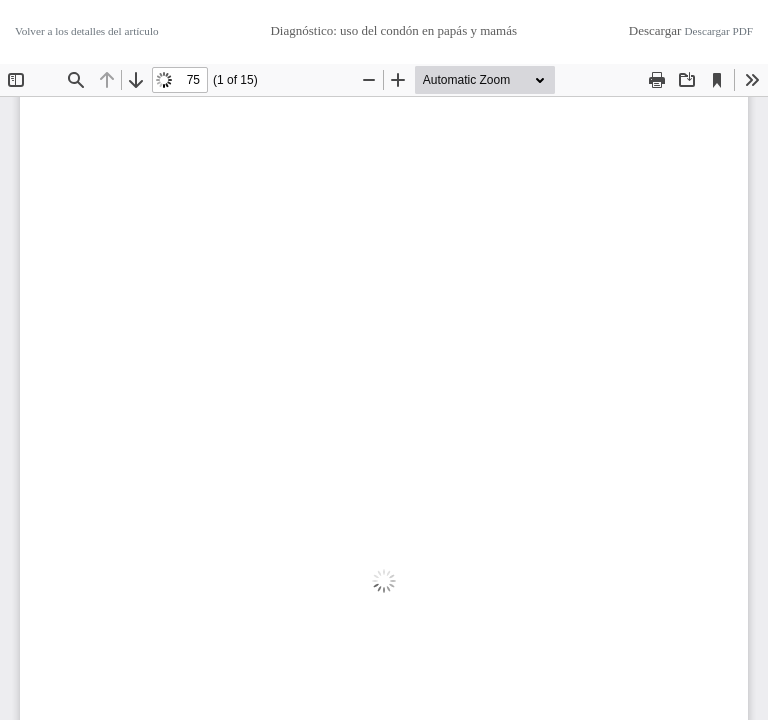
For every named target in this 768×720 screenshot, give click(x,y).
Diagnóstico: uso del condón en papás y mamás (393, 30)
